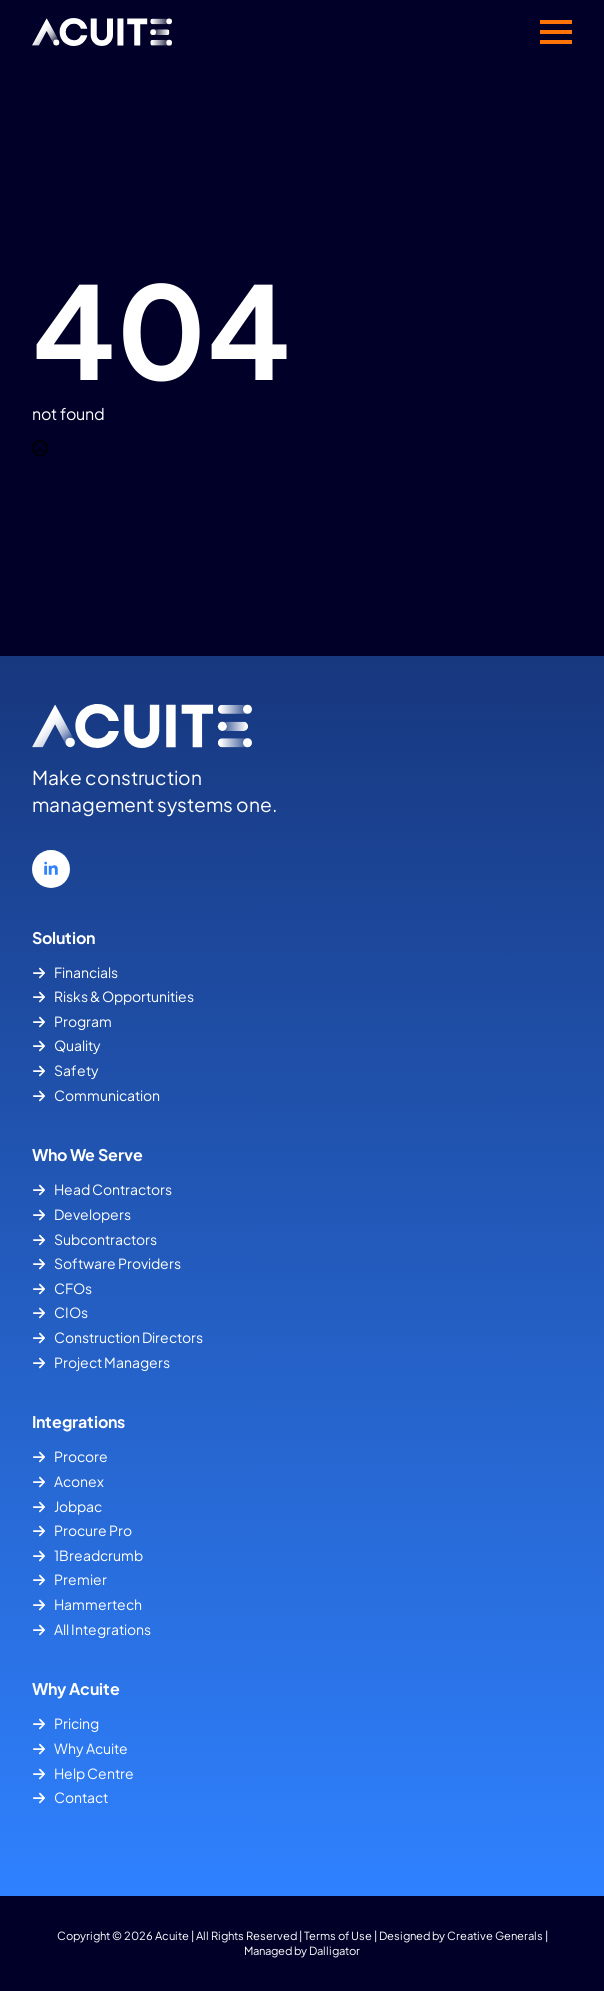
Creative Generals (495, 1935)
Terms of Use (338, 1935)
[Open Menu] (556, 32)
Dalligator (334, 1950)
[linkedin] (51, 869)
